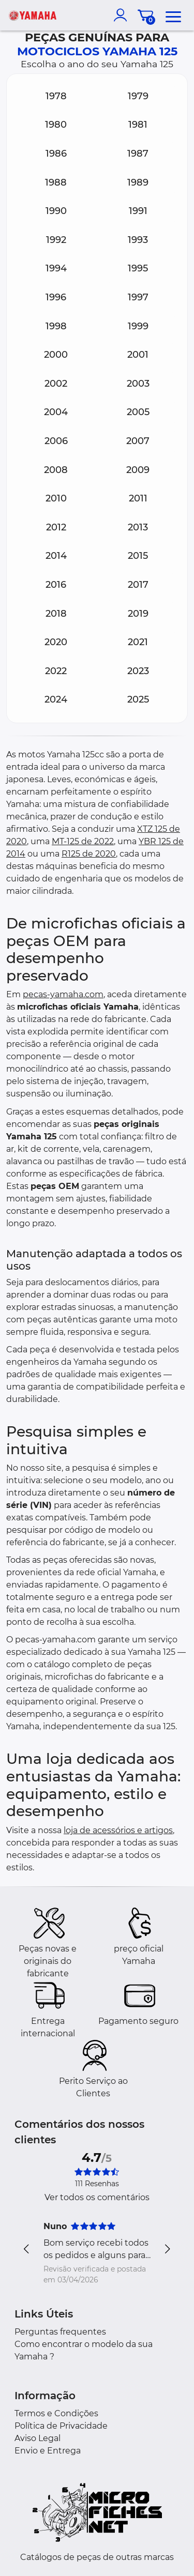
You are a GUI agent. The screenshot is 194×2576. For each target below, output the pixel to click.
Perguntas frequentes (60, 2332)
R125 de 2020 (89, 854)
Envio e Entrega (47, 2451)
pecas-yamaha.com (63, 994)
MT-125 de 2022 (83, 841)
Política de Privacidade (61, 2426)
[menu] (173, 15)
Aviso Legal (37, 2438)
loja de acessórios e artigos (118, 1830)
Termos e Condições (56, 2413)
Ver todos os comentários (97, 2197)
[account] (122, 15)
